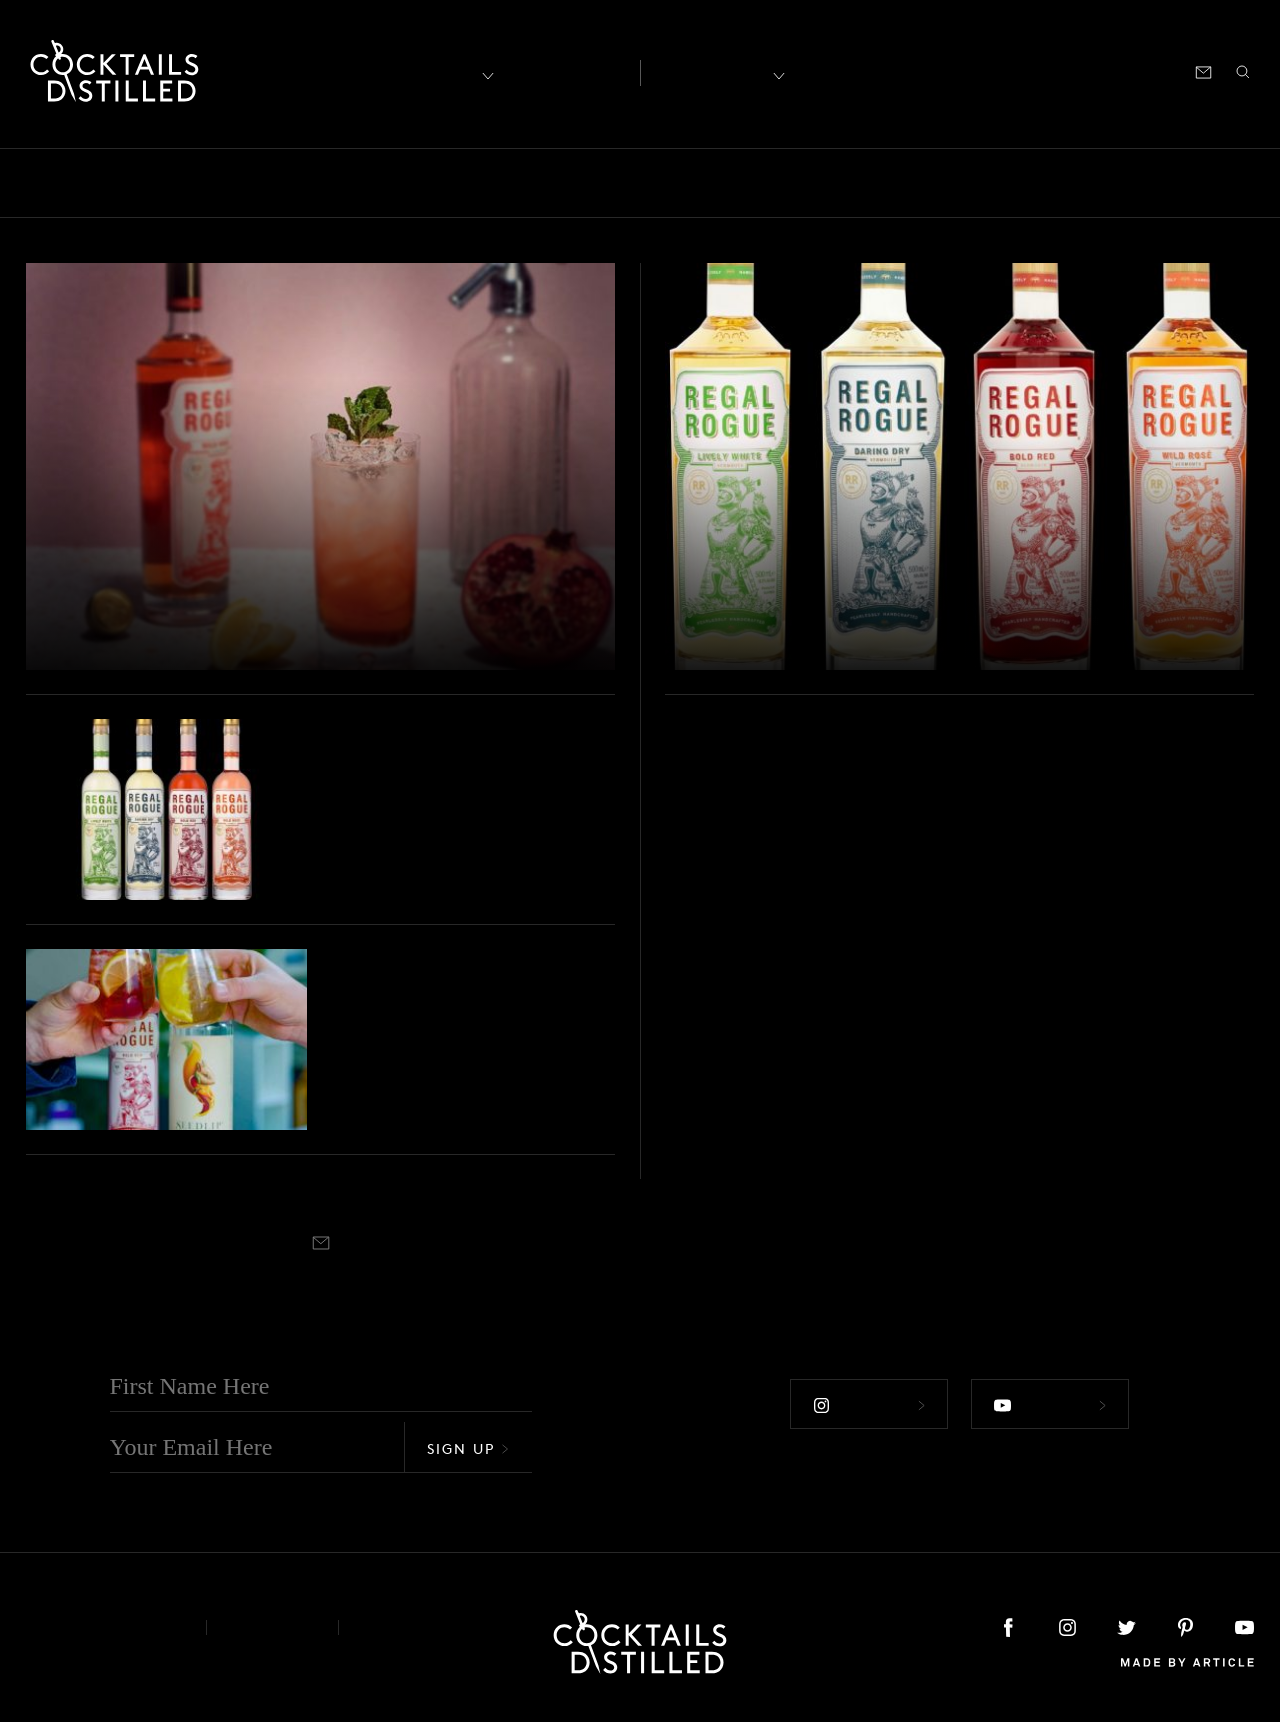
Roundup (1208, 182)
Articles (566, 71)
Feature (542, 182)
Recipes (711, 70)
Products (918, 182)
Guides (628, 182)
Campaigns (357, 182)
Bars (102, 182)
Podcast (1074, 70)
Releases (1109, 182)
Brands (255, 182)
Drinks (457, 182)
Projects (1013, 182)
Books (173, 182)
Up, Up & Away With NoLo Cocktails (467, 1049)
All (43, 182)
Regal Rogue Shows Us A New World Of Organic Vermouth (912, 611)
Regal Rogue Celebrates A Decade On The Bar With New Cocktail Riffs (273, 593)
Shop (1007, 70)
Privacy (272, 1626)
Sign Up (468, 1447)
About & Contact (101, 1626)
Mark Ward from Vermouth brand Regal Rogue (443, 819)
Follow (869, 1404)
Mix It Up (725, 182)
